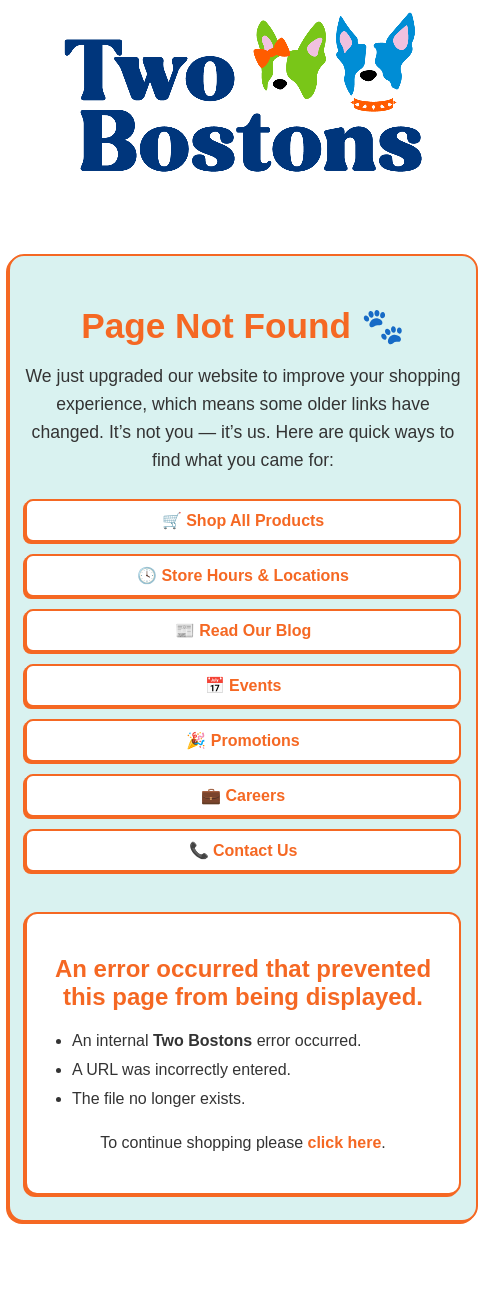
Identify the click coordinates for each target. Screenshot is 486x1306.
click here (344, 1142)
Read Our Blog (255, 630)
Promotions (255, 740)
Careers (255, 795)
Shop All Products (255, 520)
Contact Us (255, 850)
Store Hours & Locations (255, 575)
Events (255, 685)
